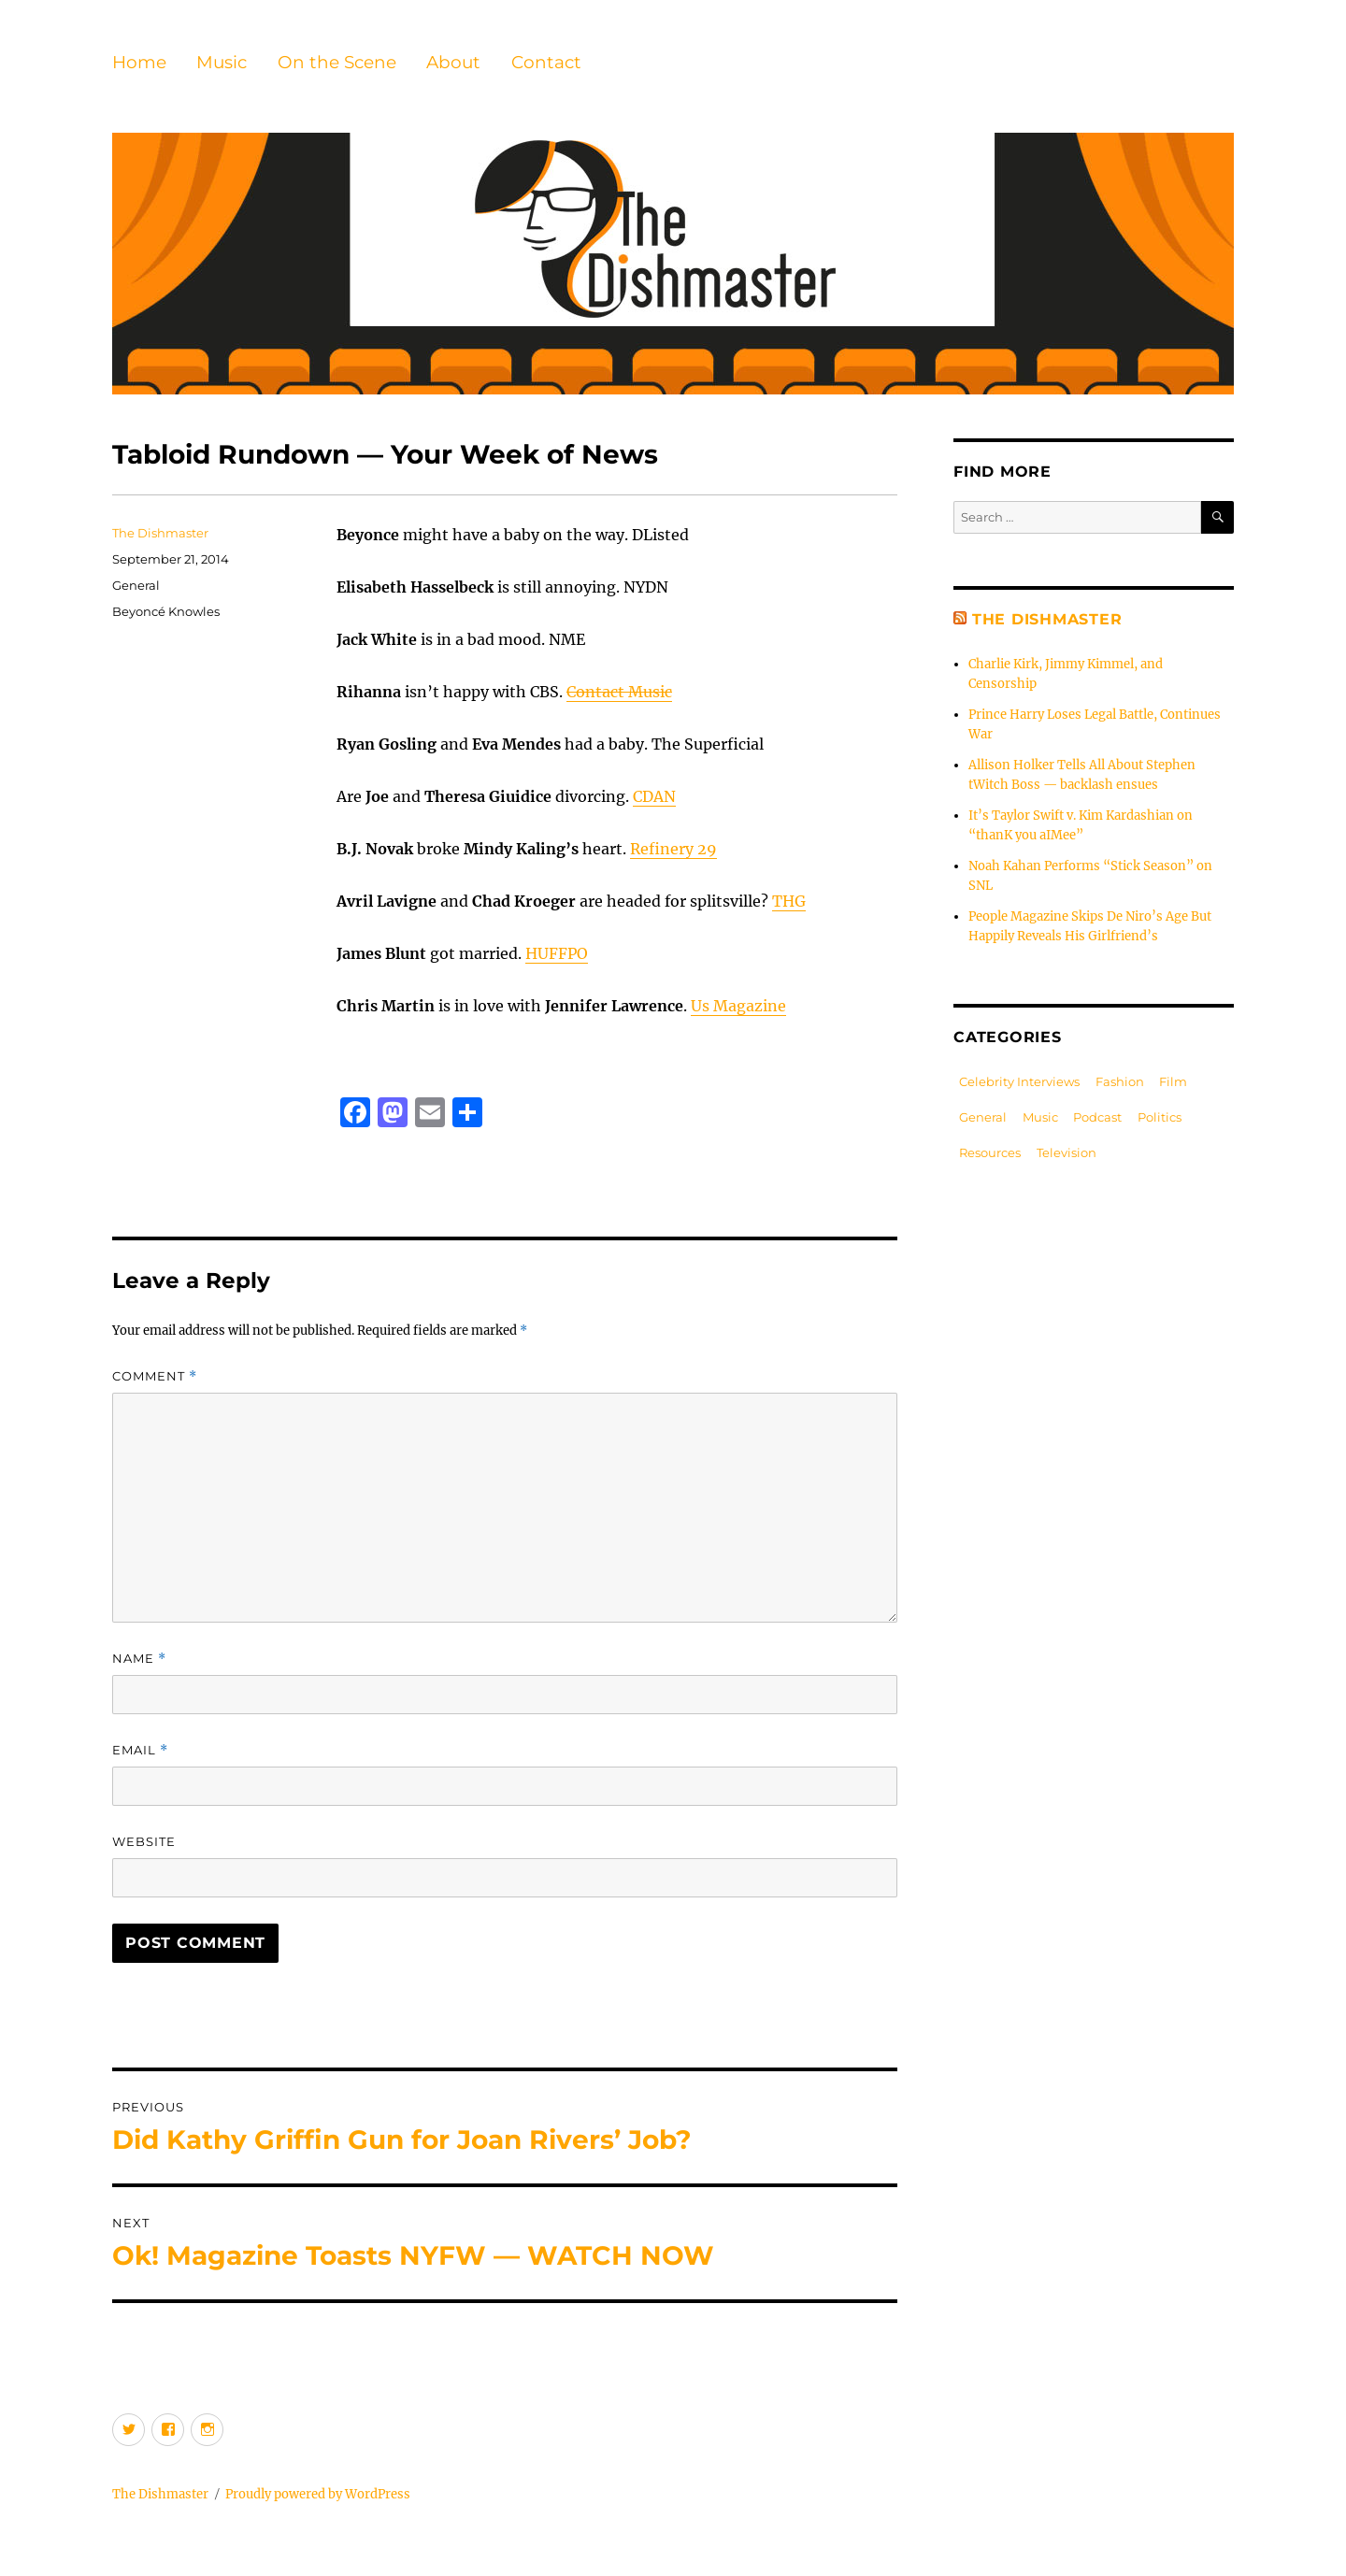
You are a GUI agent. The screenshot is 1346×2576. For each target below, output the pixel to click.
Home (139, 62)
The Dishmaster (160, 532)
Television (1066, 1152)
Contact (546, 62)
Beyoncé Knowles (166, 611)
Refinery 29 (673, 848)
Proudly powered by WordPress (317, 2494)
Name (139, 1659)
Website (144, 1841)
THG (789, 901)
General (136, 585)
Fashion (1119, 1081)
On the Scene (337, 62)
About (453, 62)
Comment (154, 1376)
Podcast (1097, 1116)
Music (221, 62)
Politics (1159, 1116)
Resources (990, 1152)
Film (1173, 1081)
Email (140, 1750)
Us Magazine (738, 1005)
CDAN (654, 796)
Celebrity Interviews (1019, 1081)
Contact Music (619, 691)
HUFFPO (556, 953)
